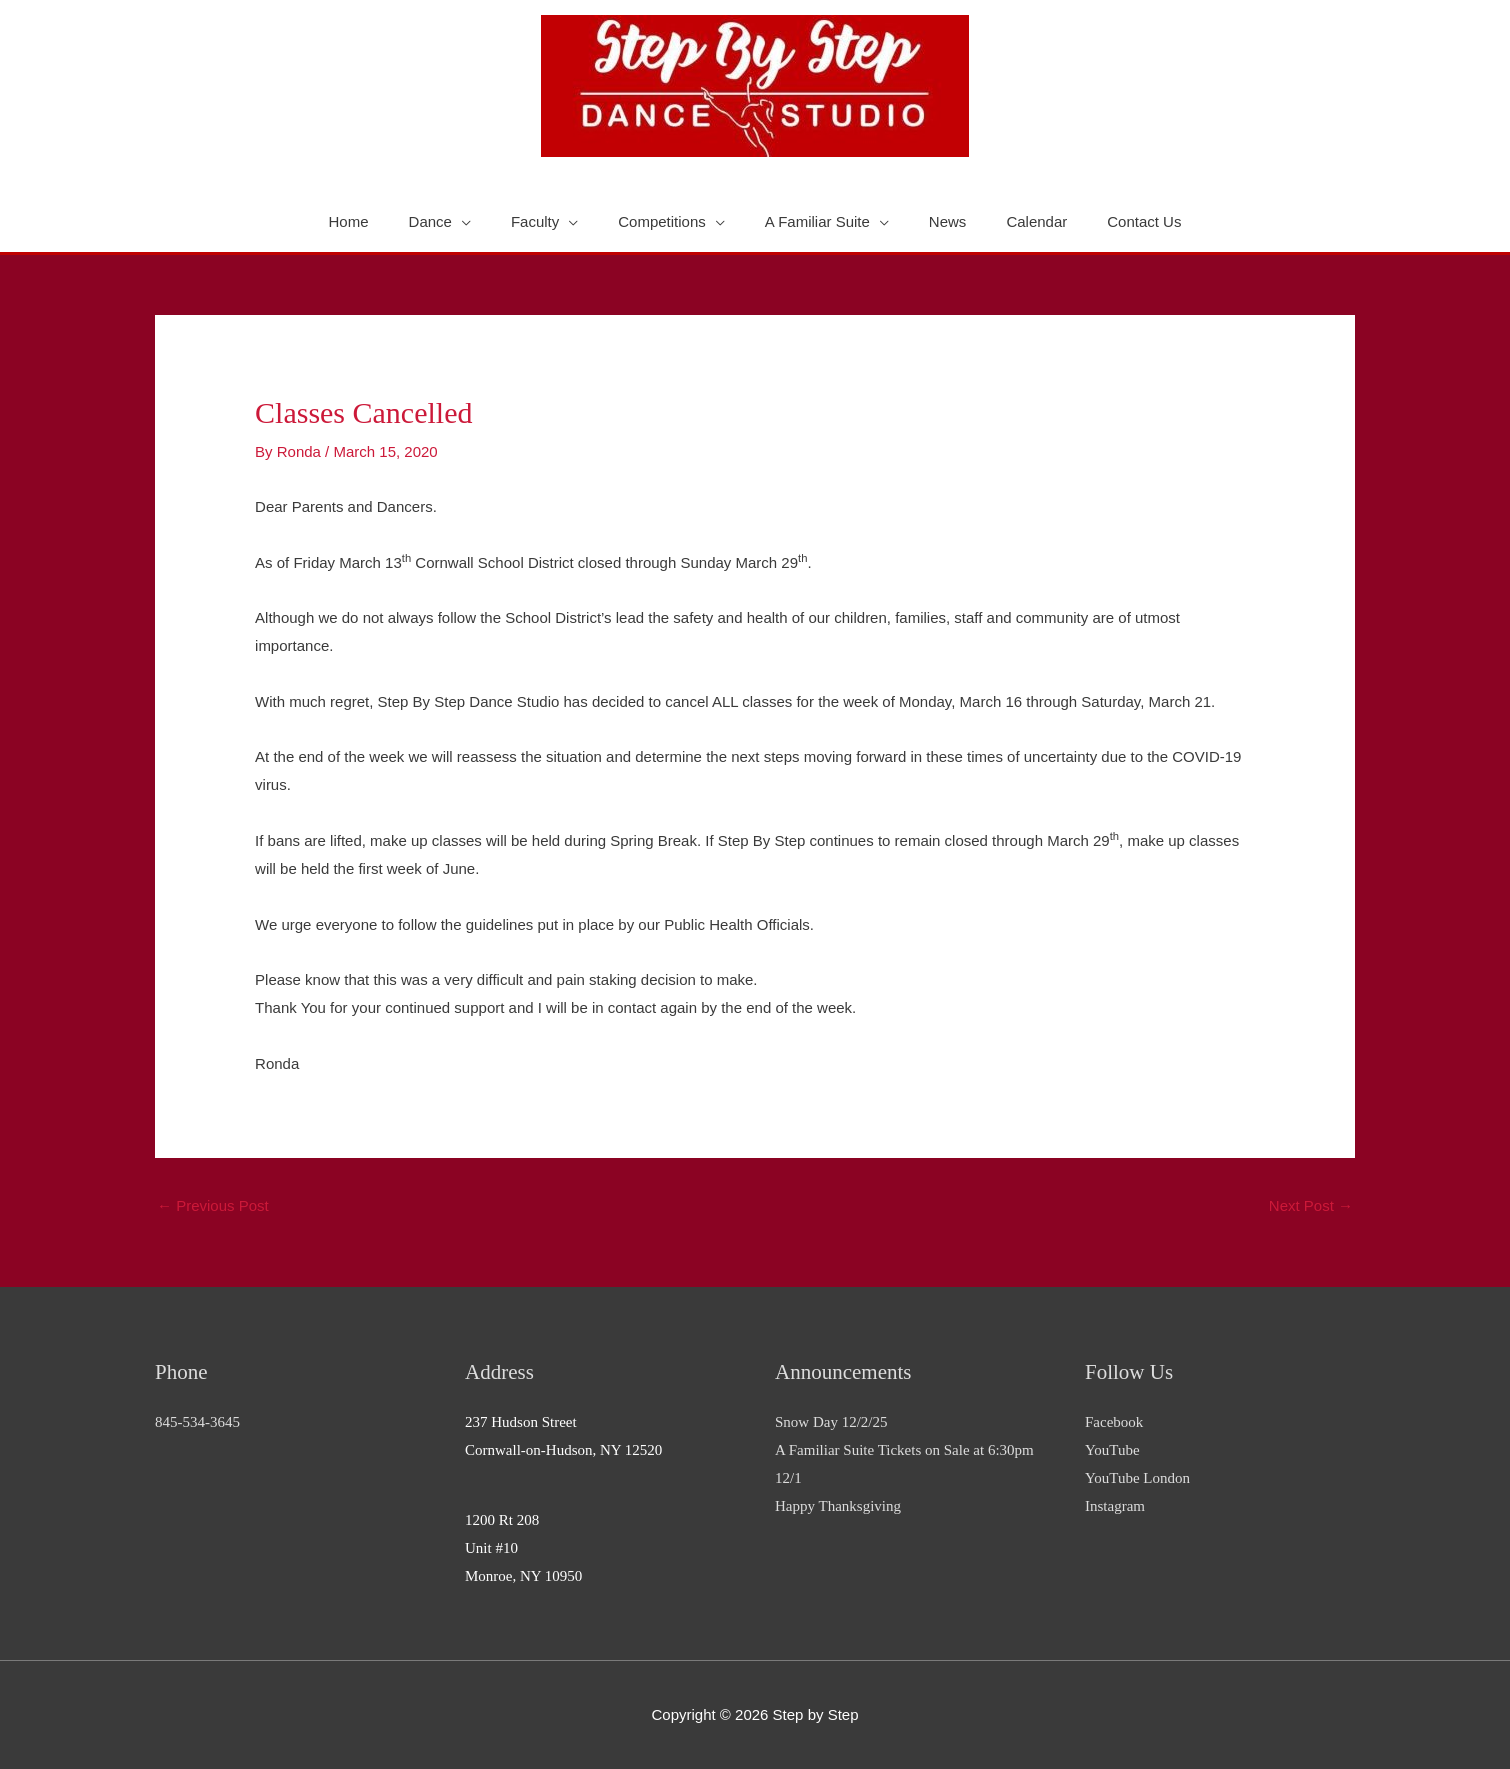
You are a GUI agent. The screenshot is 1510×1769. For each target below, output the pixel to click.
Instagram (1115, 1506)
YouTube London (1137, 1478)
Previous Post (213, 1205)
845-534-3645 (197, 1422)
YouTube (1112, 1450)
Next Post (1311, 1205)
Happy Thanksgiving (838, 1506)
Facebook (1114, 1422)
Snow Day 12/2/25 (831, 1422)
